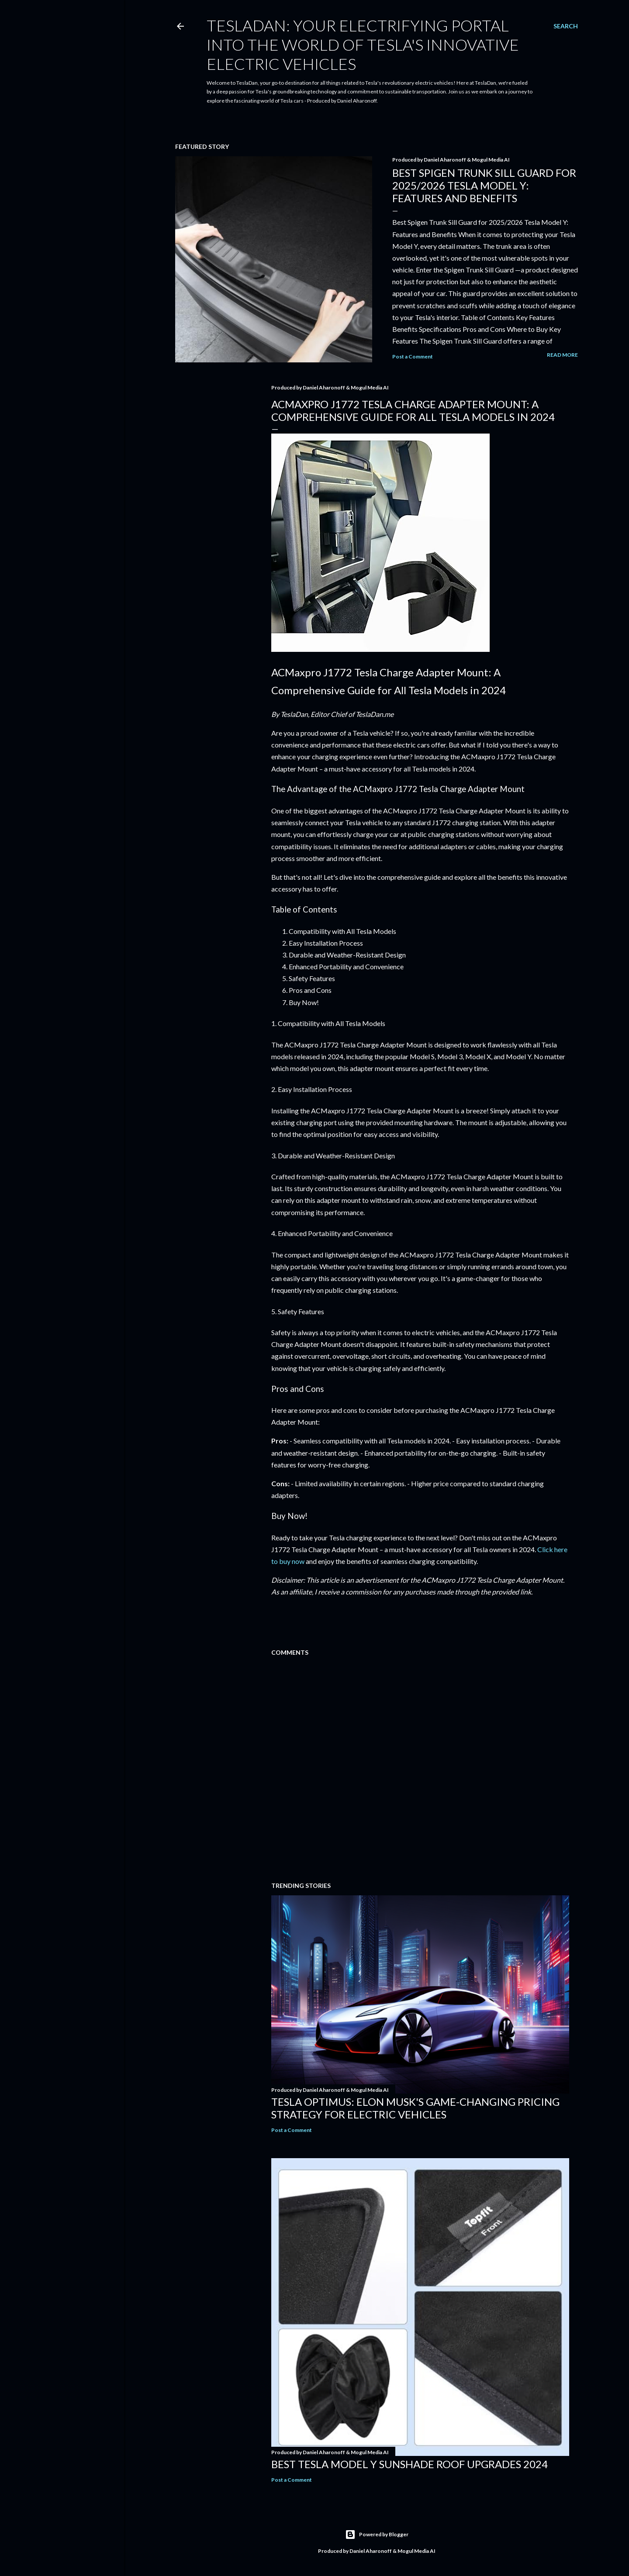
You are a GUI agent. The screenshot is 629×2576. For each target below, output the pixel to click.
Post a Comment (412, 356)
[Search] (565, 26)
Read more (562, 354)
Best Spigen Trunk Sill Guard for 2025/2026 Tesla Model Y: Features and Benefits (484, 185)
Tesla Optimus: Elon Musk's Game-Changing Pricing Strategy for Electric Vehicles (415, 2108)
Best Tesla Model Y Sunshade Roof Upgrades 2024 (409, 2464)
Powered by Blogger (376, 2534)
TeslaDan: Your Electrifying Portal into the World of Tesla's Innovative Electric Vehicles (363, 44)
